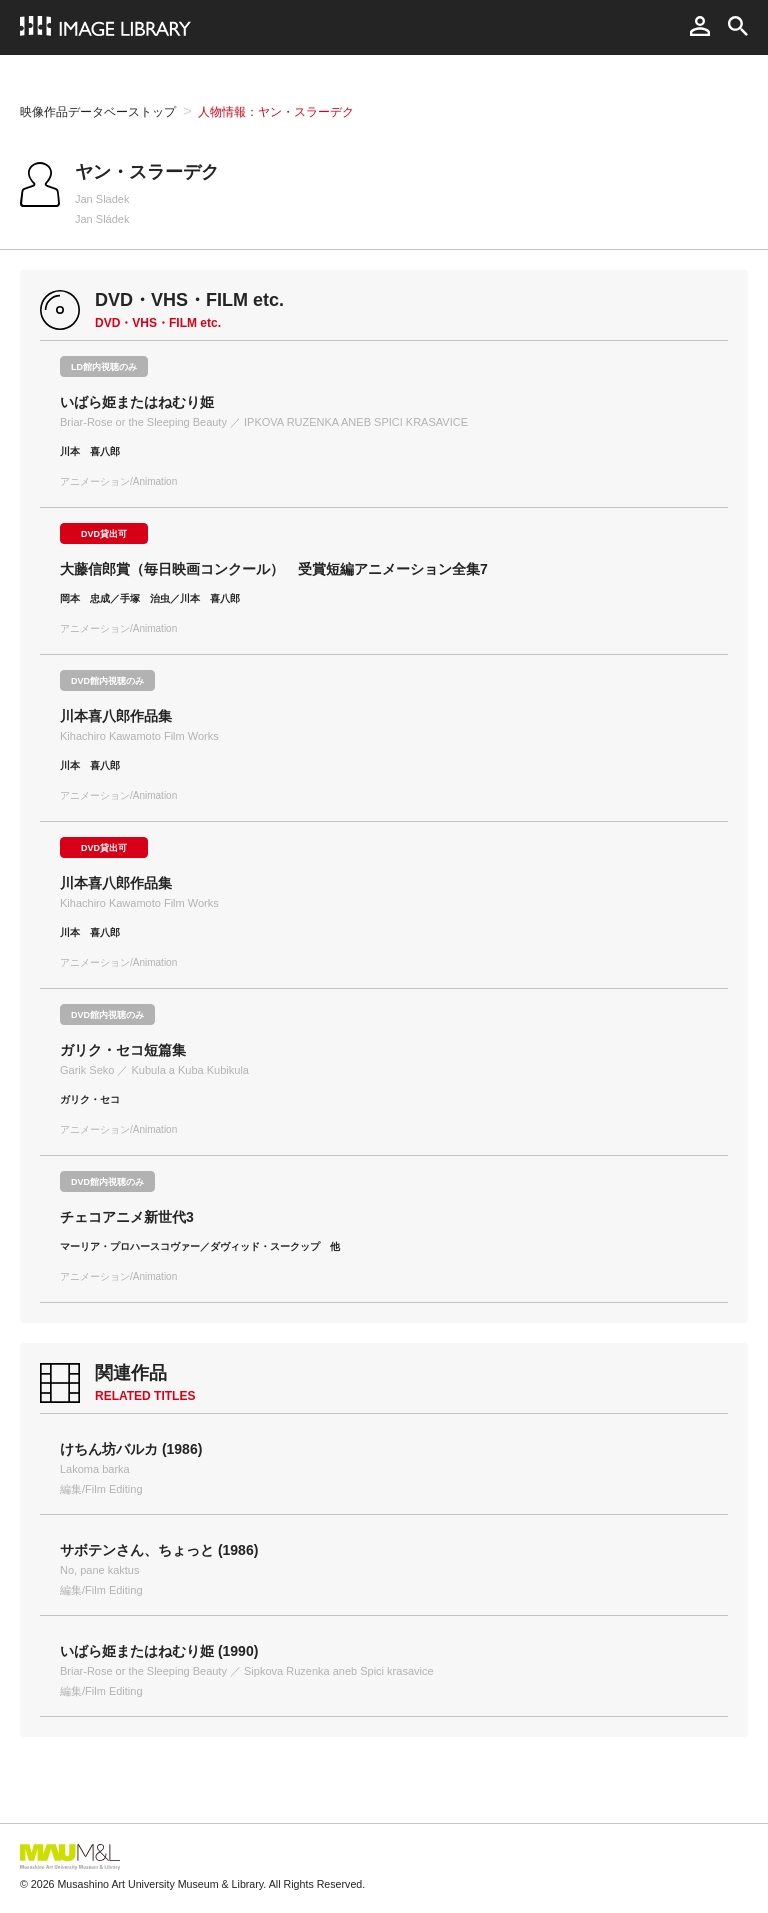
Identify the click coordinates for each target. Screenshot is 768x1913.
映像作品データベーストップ (98, 112)
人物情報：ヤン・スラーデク (276, 112)
